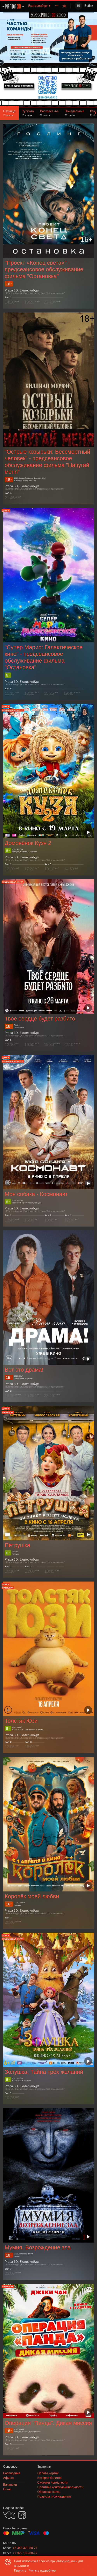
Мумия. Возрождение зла (38, 2247)
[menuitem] (56, 5)
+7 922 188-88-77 (25, 2553)
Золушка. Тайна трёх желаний (44, 2072)
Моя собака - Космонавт (36, 1194)
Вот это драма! (24, 1370)
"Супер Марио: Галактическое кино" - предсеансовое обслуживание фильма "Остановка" (44, 657)
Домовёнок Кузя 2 (28, 843)
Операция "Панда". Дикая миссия (48, 2423)
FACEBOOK (22, 2515)
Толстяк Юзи (21, 1721)
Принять (20, 2570)
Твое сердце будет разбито (40, 1018)
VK (9, 2515)
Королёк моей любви (32, 1896)
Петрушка (17, 1545)
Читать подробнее (42, 2570)
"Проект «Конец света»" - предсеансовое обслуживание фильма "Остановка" (44, 269)
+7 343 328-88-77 (25, 2548)
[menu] (54, 5)
